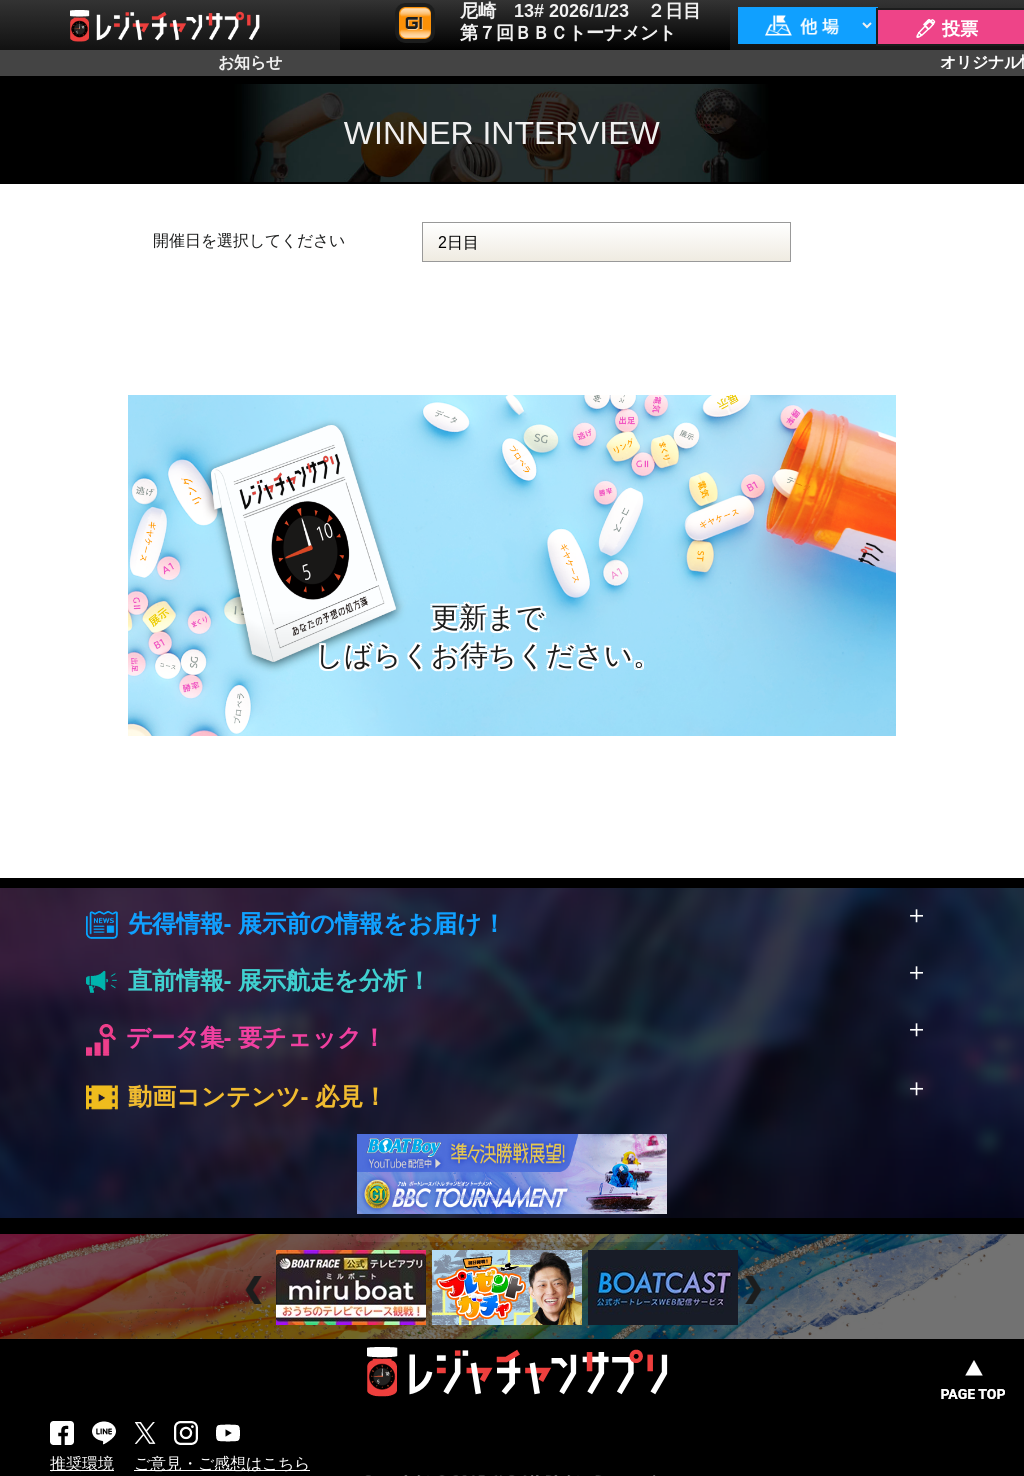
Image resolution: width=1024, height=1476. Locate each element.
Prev (256, 1289)
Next (755, 1289)
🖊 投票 (946, 29)
